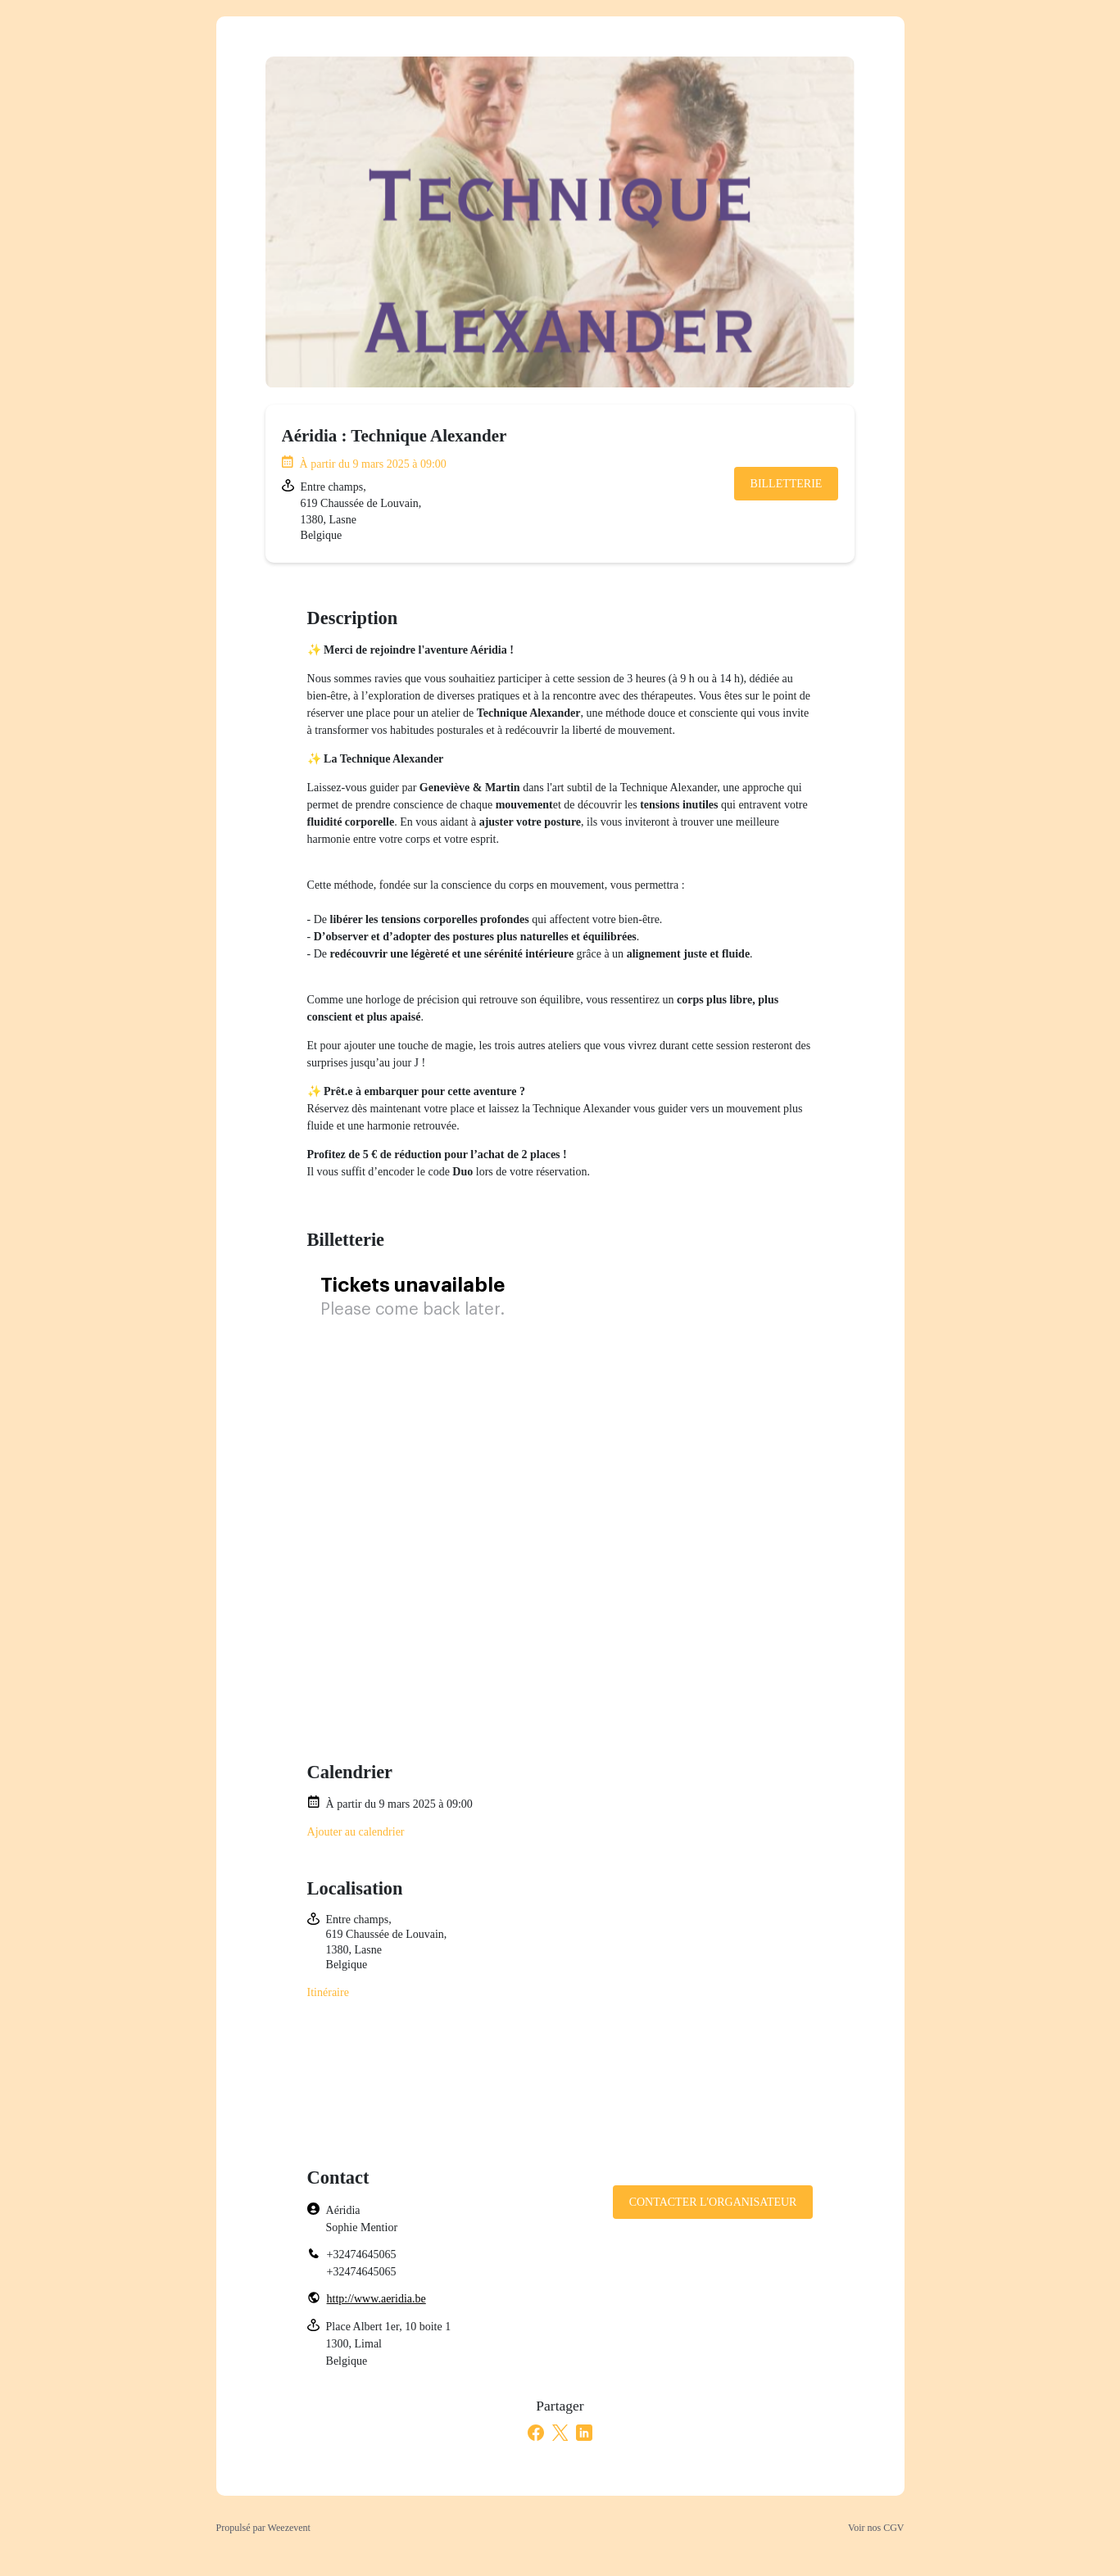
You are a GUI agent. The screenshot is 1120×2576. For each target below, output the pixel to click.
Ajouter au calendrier (356, 1832)
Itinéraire (328, 1992)
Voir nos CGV (876, 2527)
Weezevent (289, 2527)
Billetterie (786, 484)
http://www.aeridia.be (376, 2299)
